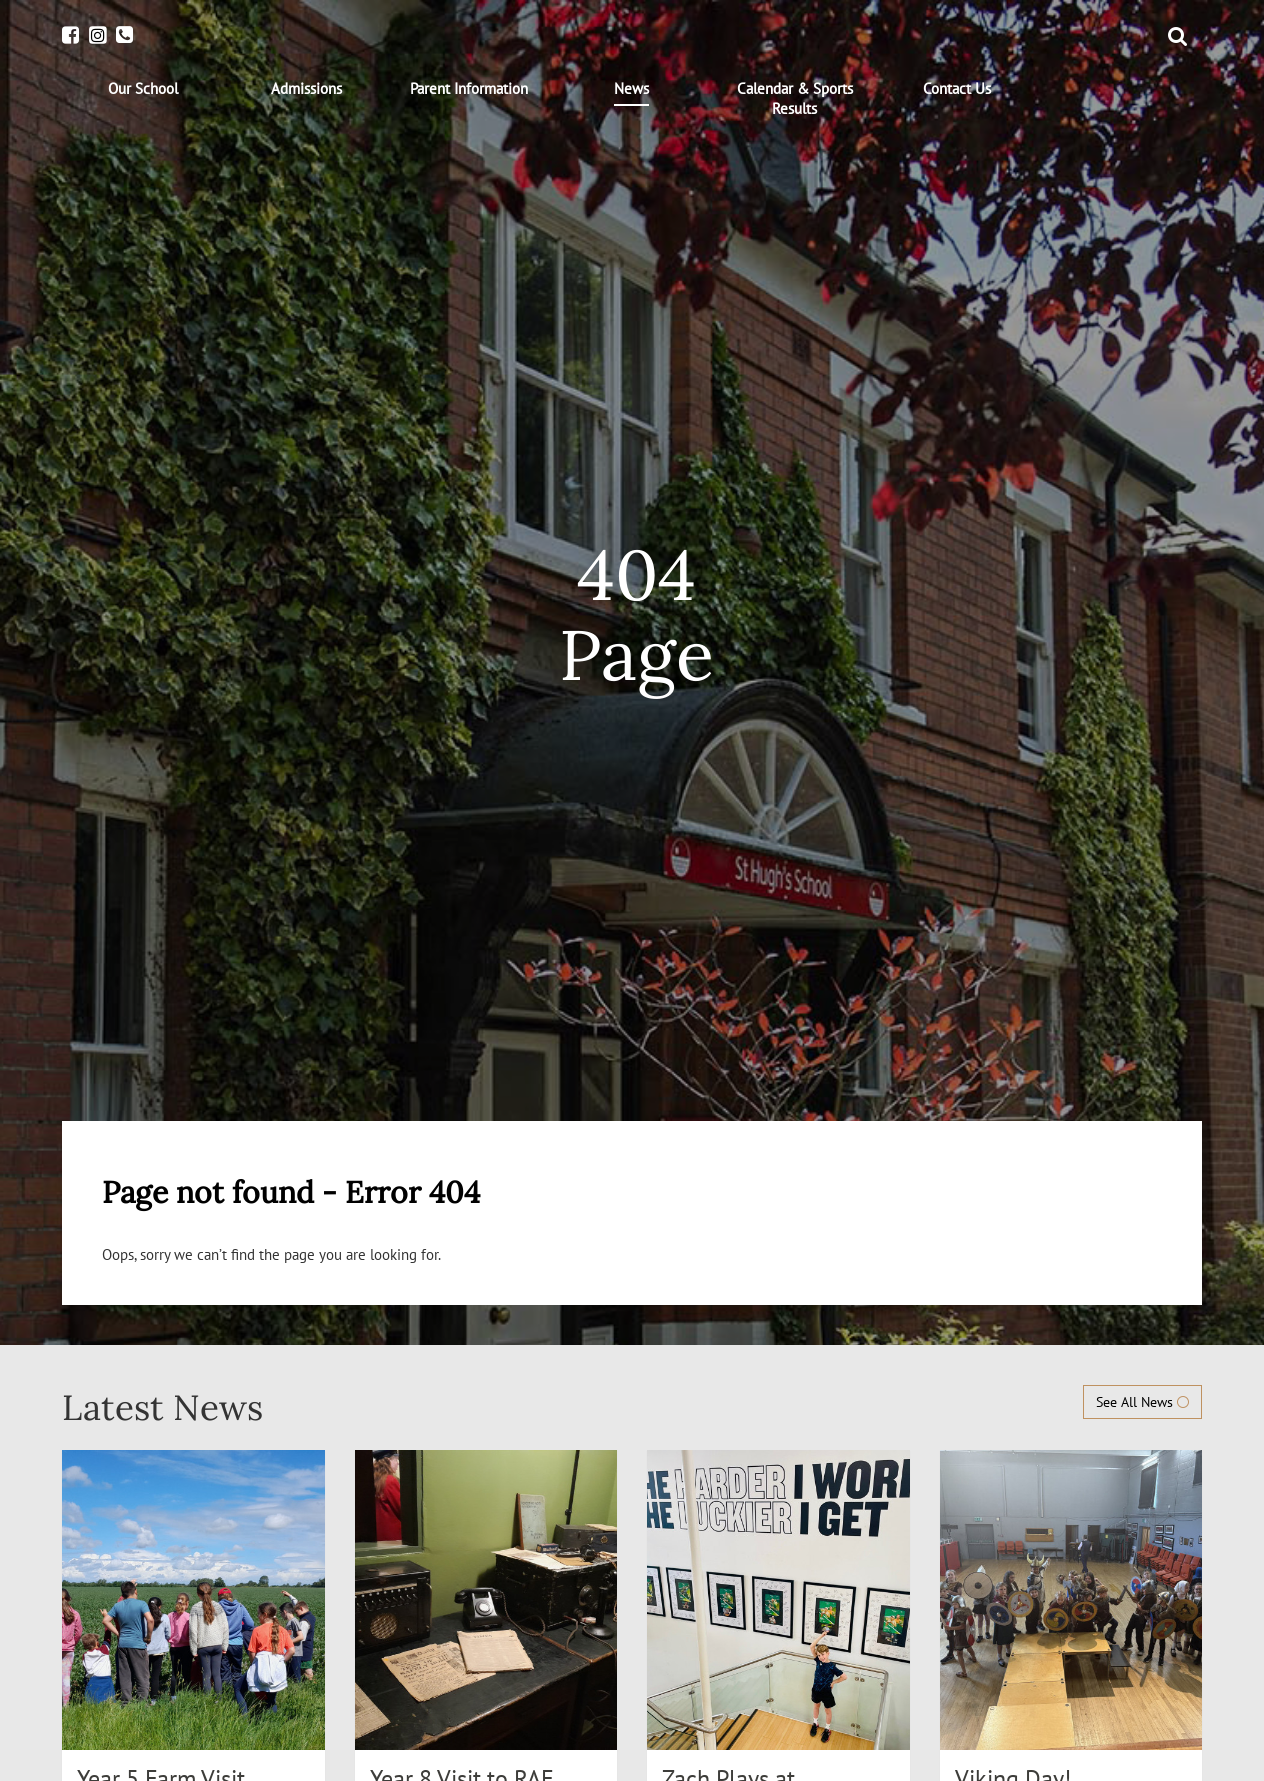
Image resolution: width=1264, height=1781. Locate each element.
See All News (1142, 1402)
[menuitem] (143, 89)
